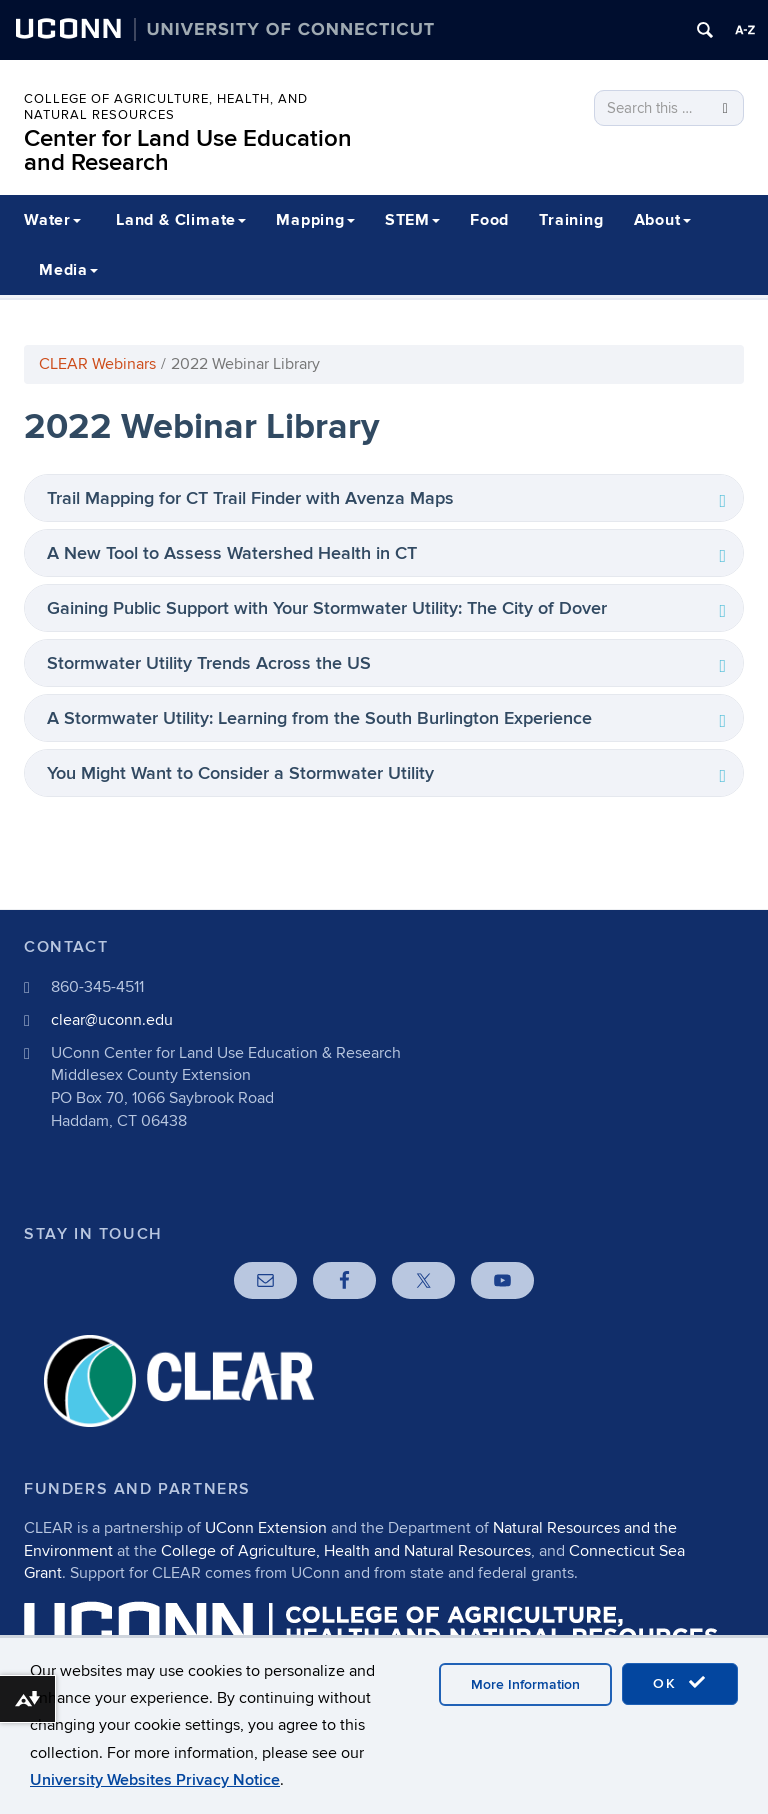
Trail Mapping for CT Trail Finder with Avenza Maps (250, 498)
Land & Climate (181, 220)
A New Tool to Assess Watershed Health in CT (232, 553)
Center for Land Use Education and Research (188, 150)
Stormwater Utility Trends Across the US (209, 663)
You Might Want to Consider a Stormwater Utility (240, 773)
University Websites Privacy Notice (155, 1780)
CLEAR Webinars (97, 364)
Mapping (315, 220)
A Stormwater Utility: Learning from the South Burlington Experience (319, 718)
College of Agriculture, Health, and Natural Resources (166, 107)
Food (489, 220)
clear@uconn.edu (112, 1020)
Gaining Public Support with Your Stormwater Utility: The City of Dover (327, 608)
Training (571, 220)
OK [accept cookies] (680, 1683)
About (662, 220)
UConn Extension (266, 1528)
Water (52, 220)
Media (68, 270)
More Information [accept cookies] (525, 1684)
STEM (412, 220)
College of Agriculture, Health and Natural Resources (346, 1551)
